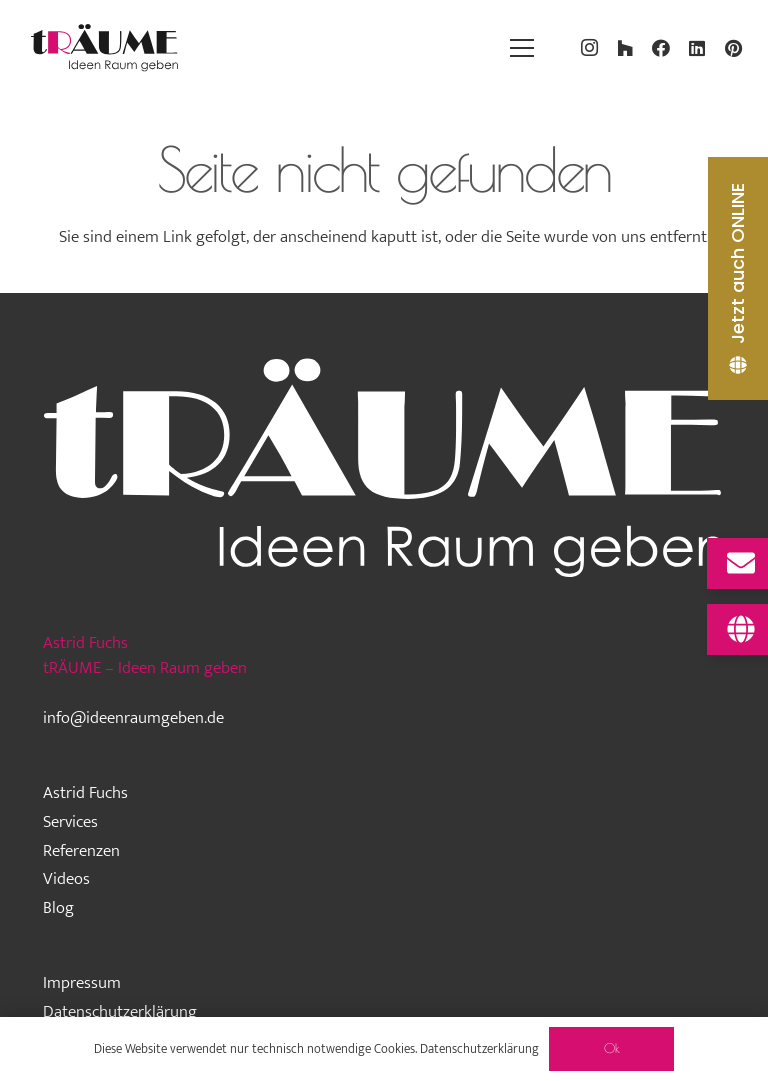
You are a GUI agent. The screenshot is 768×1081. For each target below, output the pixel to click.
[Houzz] (625, 48)
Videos (66, 879)
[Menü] (521, 48)
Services (70, 822)
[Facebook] (661, 48)
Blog (58, 908)
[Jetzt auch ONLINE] (738, 278)
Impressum (82, 983)
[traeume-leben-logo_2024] (105, 48)
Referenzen (81, 851)
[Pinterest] (733, 48)
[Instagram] (589, 48)
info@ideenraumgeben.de (133, 718)
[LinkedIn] (697, 48)
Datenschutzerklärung (120, 1012)
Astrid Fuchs (85, 793)
